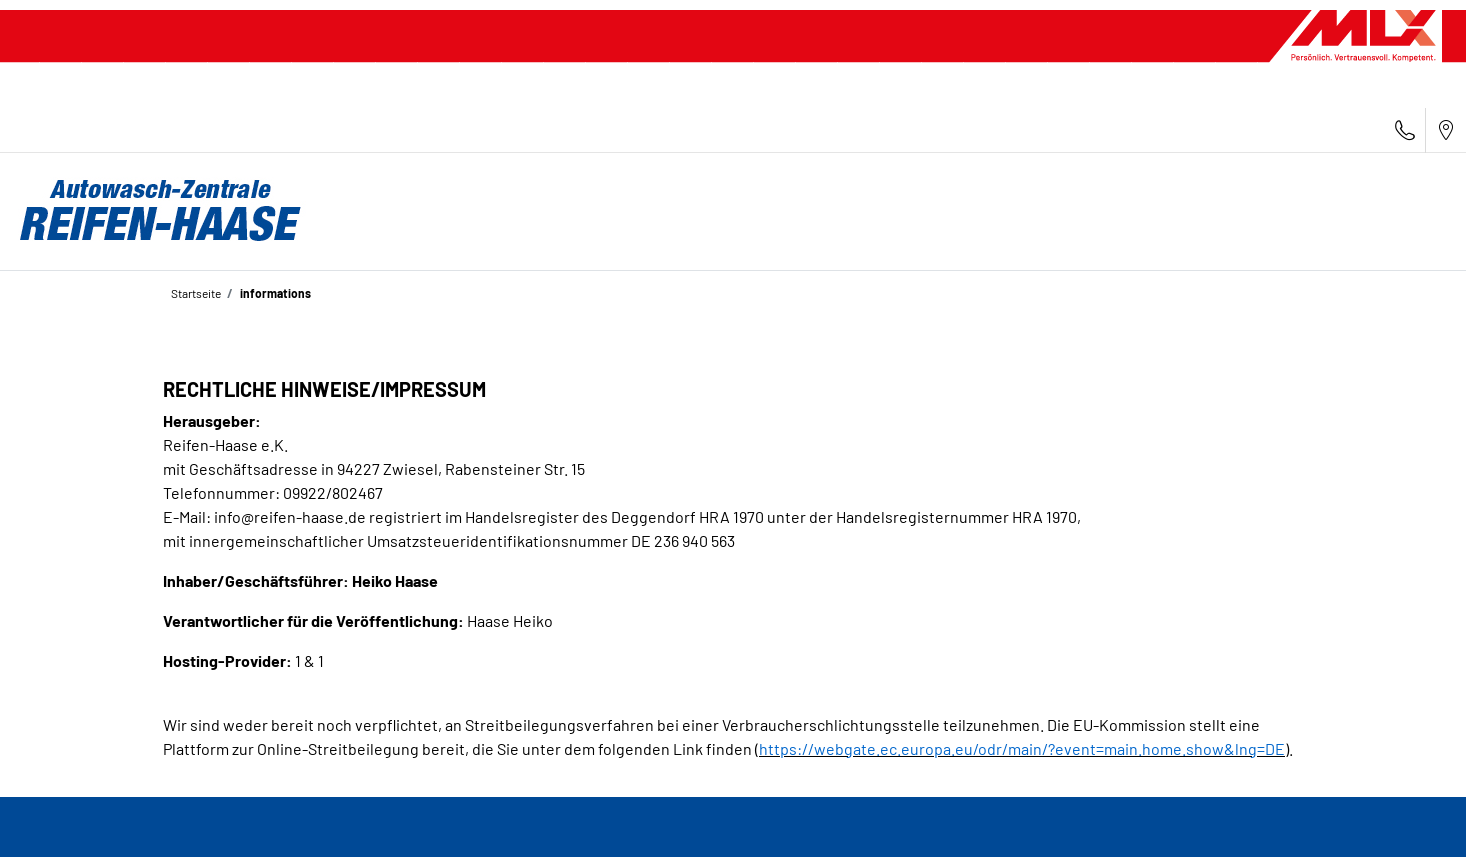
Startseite (196, 293)
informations (274, 293)
